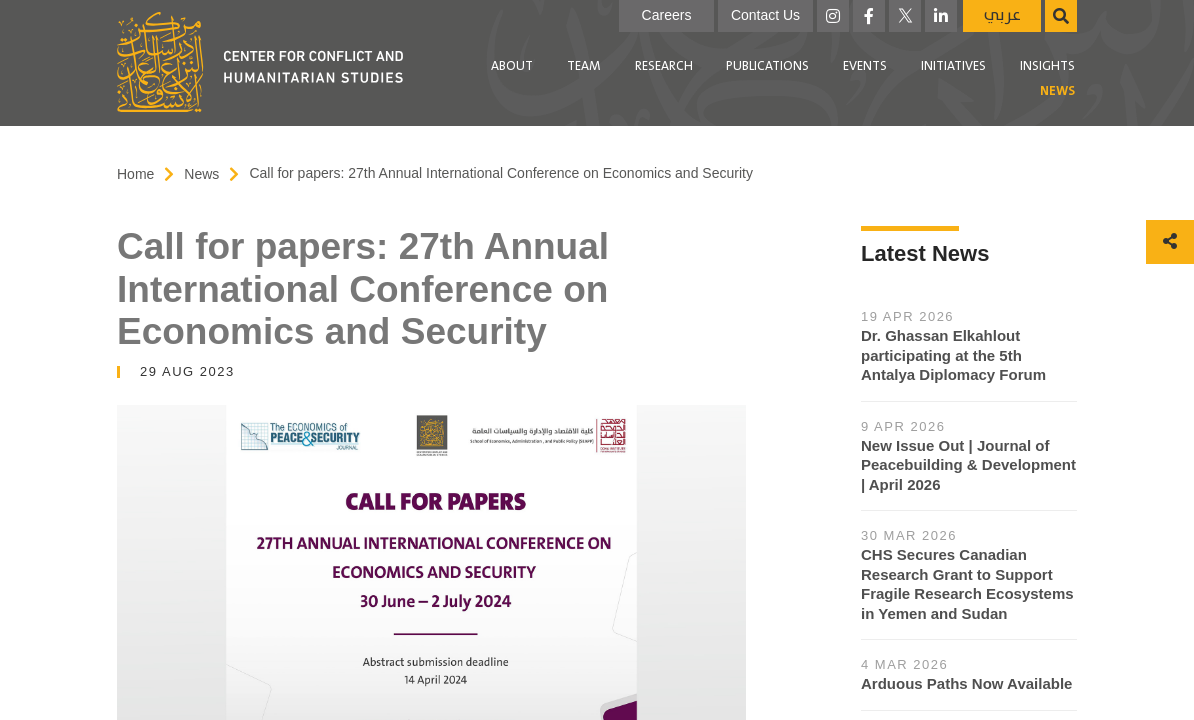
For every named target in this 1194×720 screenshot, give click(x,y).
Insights (1047, 66)
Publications (767, 66)
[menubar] (749, 79)
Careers (667, 15)
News (1057, 91)
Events (865, 66)
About (512, 66)
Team (584, 66)
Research (664, 66)
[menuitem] (512, 67)
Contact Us (765, 15)
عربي (1002, 15)
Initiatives (953, 66)
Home (135, 174)
